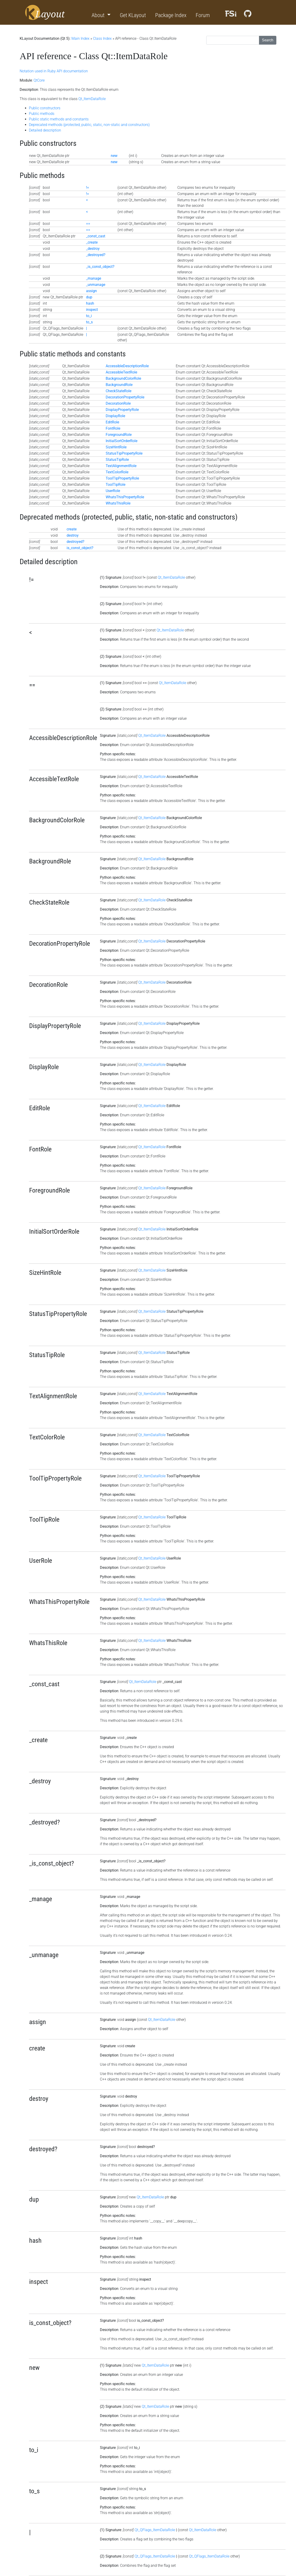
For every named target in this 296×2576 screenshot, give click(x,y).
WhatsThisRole (118, 503)
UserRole (113, 491)
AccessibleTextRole (121, 372)
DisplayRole (115, 416)
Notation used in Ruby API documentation (54, 71)
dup (89, 297)
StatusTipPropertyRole (124, 453)
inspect (92, 309)
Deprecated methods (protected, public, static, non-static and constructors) (89, 124)
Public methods (41, 113)
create (72, 529)
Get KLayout (133, 15)
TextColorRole (117, 472)
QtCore (39, 80)
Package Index (170, 15)
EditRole (112, 422)
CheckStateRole (118, 391)
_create (92, 242)
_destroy (93, 248)
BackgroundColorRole (123, 378)
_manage (93, 278)
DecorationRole (118, 403)
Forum (203, 15)
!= (87, 187)
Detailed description (45, 130)
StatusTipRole (117, 459)
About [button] (99, 15)
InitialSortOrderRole (121, 441)
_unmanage (95, 284)
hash (90, 303)
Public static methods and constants (59, 119)
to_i (89, 316)
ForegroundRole (119, 434)
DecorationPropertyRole (125, 397)
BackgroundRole (119, 384)
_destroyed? (95, 255)
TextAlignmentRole (121, 466)
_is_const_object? (100, 266)
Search (267, 40)
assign (91, 291)
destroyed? (75, 541)
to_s (89, 322)
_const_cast (95, 236)
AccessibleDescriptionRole (127, 366)
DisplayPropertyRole (122, 409)
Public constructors (44, 108)
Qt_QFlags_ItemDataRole (155, 2530)
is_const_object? (80, 548)
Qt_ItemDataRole (92, 99)
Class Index (102, 38)
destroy (73, 535)
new (114, 155)
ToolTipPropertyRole (122, 478)
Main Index (80, 38)
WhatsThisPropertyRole (125, 497)
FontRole (113, 428)
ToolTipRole (115, 484)
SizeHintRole (116, 447)
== (88, 223)
